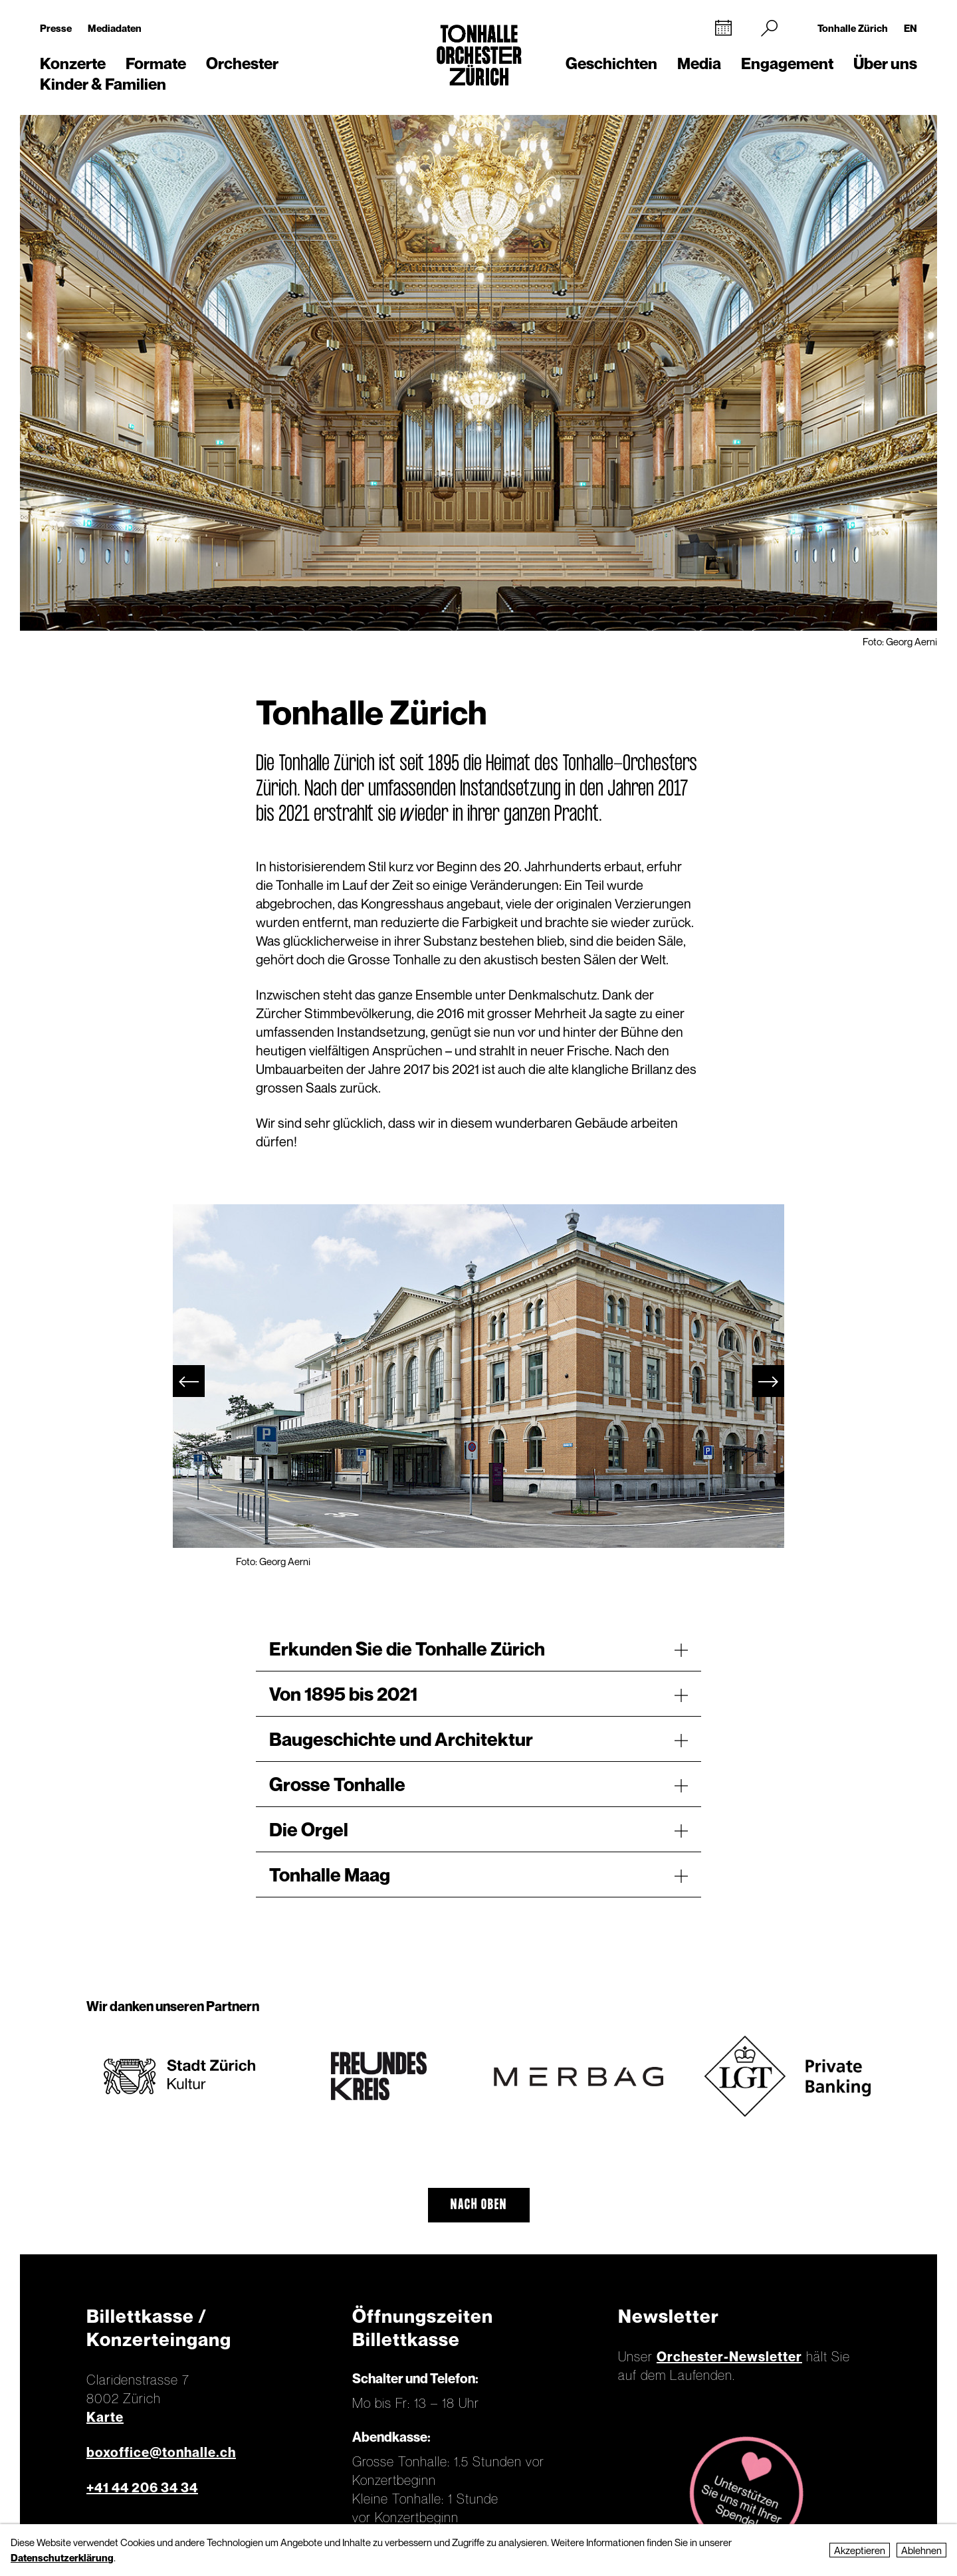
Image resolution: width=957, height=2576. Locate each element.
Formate (156, 63)
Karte (105, 2417)
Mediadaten (115, 28)
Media (699, 63)
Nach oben (479, 2205)
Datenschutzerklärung (62, 2557)
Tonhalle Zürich (852, 28)
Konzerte (73, 63)
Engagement (787, 63)
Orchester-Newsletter (729, 2357)
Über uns (885, 63)
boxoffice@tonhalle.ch (161, 2452)
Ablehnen (921, 2550)
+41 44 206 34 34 (142, 2488)
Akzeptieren (859, 2550)
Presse (56, 28)
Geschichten (611, 63)
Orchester (242, 63)
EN (910, 28)
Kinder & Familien (103, 84)
